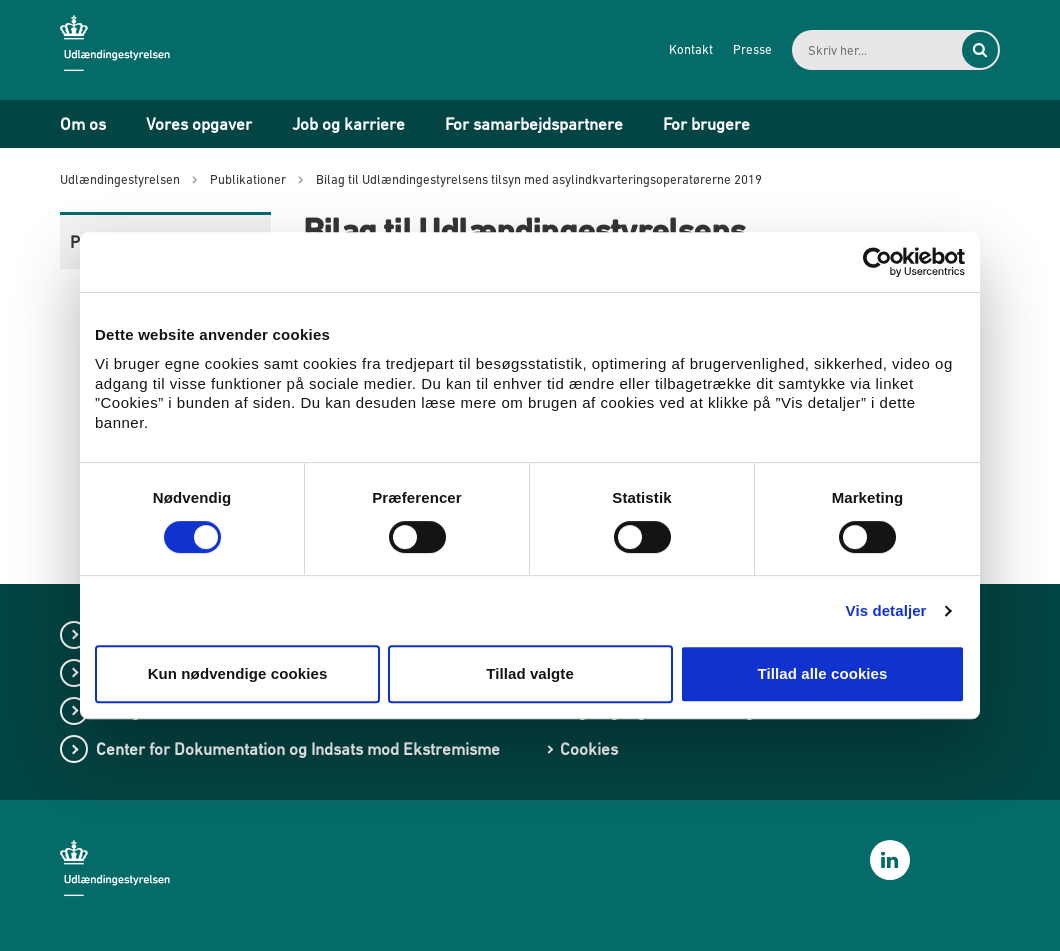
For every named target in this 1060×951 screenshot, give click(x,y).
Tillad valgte (530, 673)
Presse (752, 49)
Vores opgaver (199, 124)
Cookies (589, 749)
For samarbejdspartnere (534, 124)
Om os (83, 124)
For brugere (706, 124)
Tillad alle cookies (822, 673)
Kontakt (691, 49)
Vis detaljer (886, 610)
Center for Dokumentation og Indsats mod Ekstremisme (298, 749)
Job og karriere (348, 124)
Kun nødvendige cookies (238, 673)
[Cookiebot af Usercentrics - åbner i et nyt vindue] (877, 262)
